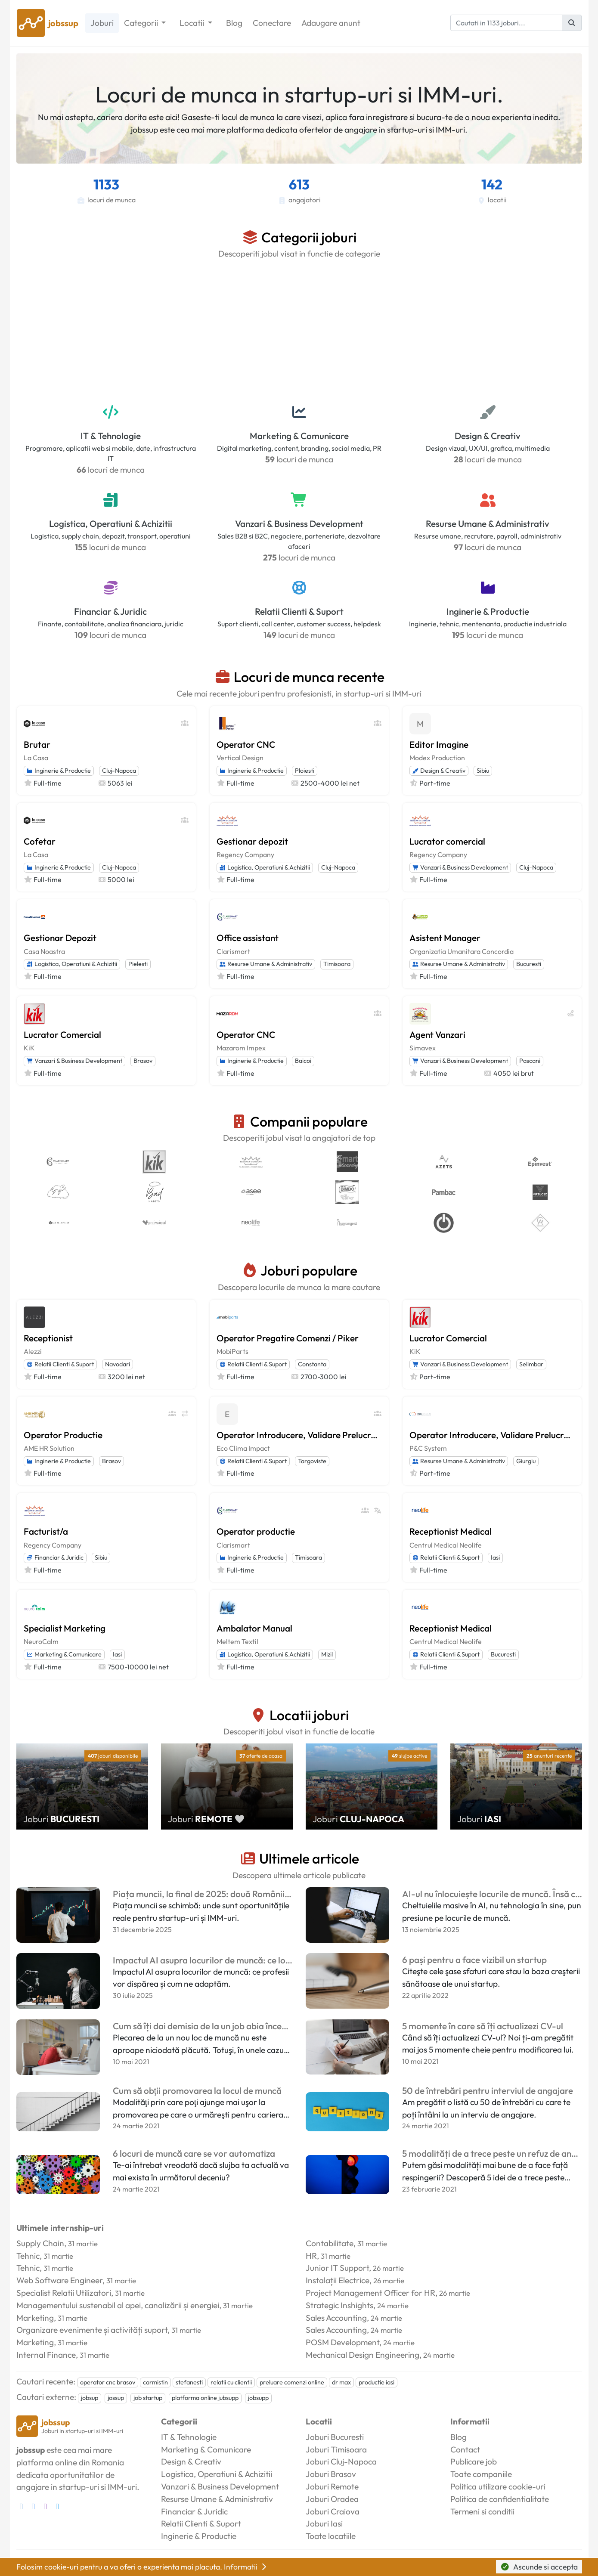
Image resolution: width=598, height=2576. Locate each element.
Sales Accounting (336, 2318)
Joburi (102, 23)
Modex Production (437, 757)
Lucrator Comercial (62, 1034)
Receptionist (48, 1338)
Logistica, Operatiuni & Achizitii (110, 523)
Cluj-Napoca (119, 770)
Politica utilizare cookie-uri (497, 2486)
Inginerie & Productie (487, 611)
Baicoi (303, 1061)
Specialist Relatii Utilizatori (63, 2293)
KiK (29, 1047)
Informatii (246, 2567)
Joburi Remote (332, 2486)
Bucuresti (528, 964)
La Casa (36, 757)
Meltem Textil (237, 1641)
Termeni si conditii (482, 2511)
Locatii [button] (193, 23)
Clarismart (233, 951)
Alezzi (33, 1351)
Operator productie (256, 1531)
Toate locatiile (331, 2536)
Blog (234, 23)
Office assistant (248, 937)
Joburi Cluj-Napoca (341, 2461)
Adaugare (330, 23)
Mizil (327, 1654)
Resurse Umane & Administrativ (487, 523)
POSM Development (342, 2342)
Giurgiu (526, 1461)
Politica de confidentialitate (499, 2499)
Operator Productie (63, 1434)
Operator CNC (246, 744)
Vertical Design (240, 757)
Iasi (495, 1557)
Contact (465, 2449)
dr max (341, 2382)
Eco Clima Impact (243, 1448)
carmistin (155, 2382)
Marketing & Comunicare (299, 435)
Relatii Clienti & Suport (299, 611)
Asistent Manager (444, 937)
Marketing (35, 2318)
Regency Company (245, 854)
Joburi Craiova (332, 2511)
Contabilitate (329, 2243)
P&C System (428, 1448)
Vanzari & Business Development (299, 523)
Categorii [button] (142, 23)
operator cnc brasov (107, 2382)
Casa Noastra (44, 951)
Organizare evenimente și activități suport (91, 2330)
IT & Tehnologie (111, 435)
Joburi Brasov (331, 2474)
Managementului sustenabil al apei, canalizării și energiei (117, 2305)
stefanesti (189, 2382)
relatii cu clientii (231, 2382)
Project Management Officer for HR (370, 2293)
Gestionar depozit (252, 841)
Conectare (272, 23)
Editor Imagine (438, 744)
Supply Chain (40, 2243)
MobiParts (232, 1351)
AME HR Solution (49, 1448)
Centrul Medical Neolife (445, 1545)
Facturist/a (46, 1531)
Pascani (529, 1061)
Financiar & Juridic (110, 611)
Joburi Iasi (324, 2523)
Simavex (422, 1047)
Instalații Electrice (337, 2280)
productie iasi (376, 2382)
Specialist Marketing (64, 1628)
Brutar (37, 744)
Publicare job (473, 2461)
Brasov (142, 1061)
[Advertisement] (299, 330)
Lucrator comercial (447, 841)
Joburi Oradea (332, 2499)
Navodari (117, 1364)
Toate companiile (481, 2474)
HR (311, 2256)
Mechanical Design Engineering (362, 2355)
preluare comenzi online (292, 2382)
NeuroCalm (41, 1641)
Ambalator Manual (254, 1628)
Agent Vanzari (437, 1034)
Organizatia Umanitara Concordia (461, 951)
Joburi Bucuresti (335, 2437)
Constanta (312, 1364)
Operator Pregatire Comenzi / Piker (288, 1338)
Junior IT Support (337, 2268)
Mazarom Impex (241, 1047)
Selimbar (531, 1364)
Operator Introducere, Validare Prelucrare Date (299, 1434)
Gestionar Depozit (60, 937)
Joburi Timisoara (336, 2449)
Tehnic (28, 2256)
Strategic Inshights (339, 2305)
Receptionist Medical (450, 1531)
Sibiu (483, 770)
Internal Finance (46, 2355)
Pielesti (138, 964)
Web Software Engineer (59, 2280)
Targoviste (312, 1461)
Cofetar (40, 841)
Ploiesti (304, 770)
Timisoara (336, 964)
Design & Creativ (488, 435)
